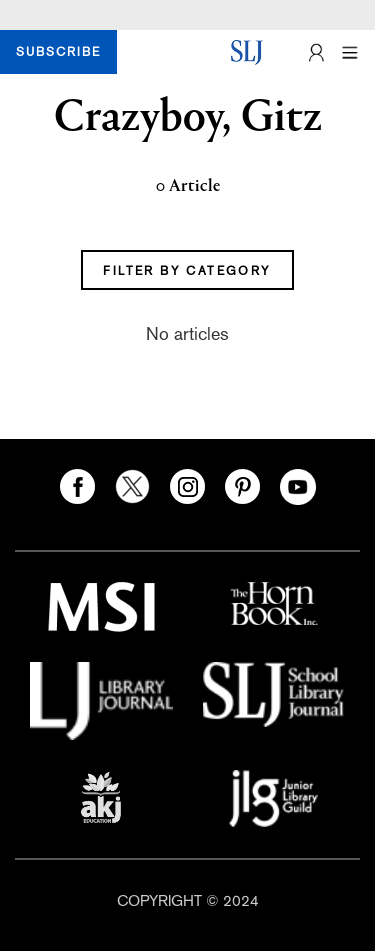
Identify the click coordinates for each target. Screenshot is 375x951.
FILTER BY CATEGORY (187, 271)
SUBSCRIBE (58, 52)
